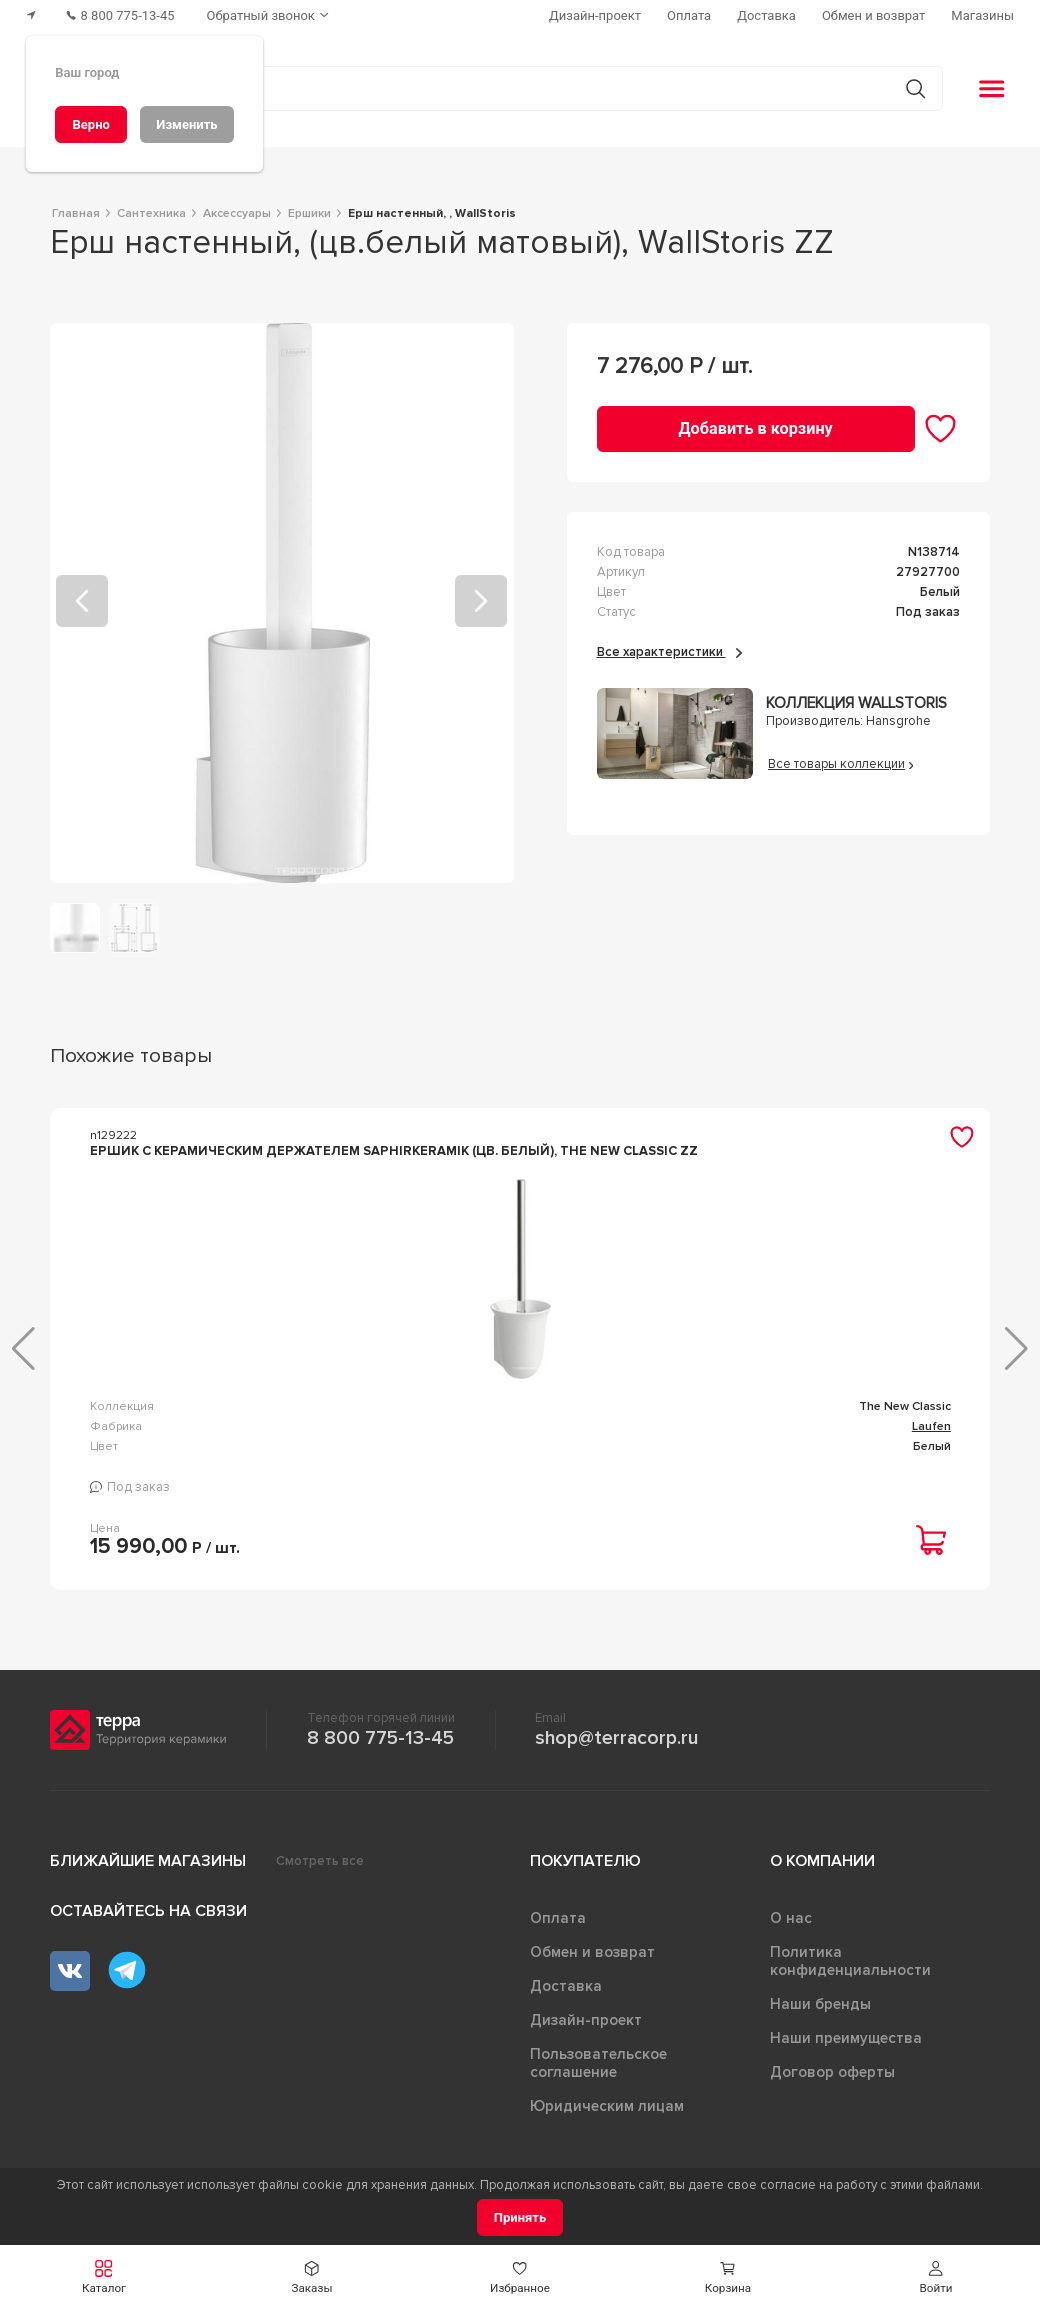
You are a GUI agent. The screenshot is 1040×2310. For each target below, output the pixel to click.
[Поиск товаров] (509, 89)
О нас (791, 1918)
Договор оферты (832, 2072)
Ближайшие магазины (148, 1861)
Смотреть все (320, 1861)
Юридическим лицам (607, 2106)
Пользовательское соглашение (598, 2063)
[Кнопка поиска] (915, 88)
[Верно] (91, 124)
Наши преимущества (846, 2038)
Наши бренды (820, 2004)
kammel (928, 1406)
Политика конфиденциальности (850, 1961)
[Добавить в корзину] (756, 428)
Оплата (558, 1918)
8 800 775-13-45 (380, 1738)
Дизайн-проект (586, 2020)
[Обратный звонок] (270, 15)
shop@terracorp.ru (616, 1738)
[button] (936, 2277)
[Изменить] (187, 124)
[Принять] (520, 2217)
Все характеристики (669, 652)
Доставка (566, 1986)
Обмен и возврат (592, 1952)
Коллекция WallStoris (856, 703)
